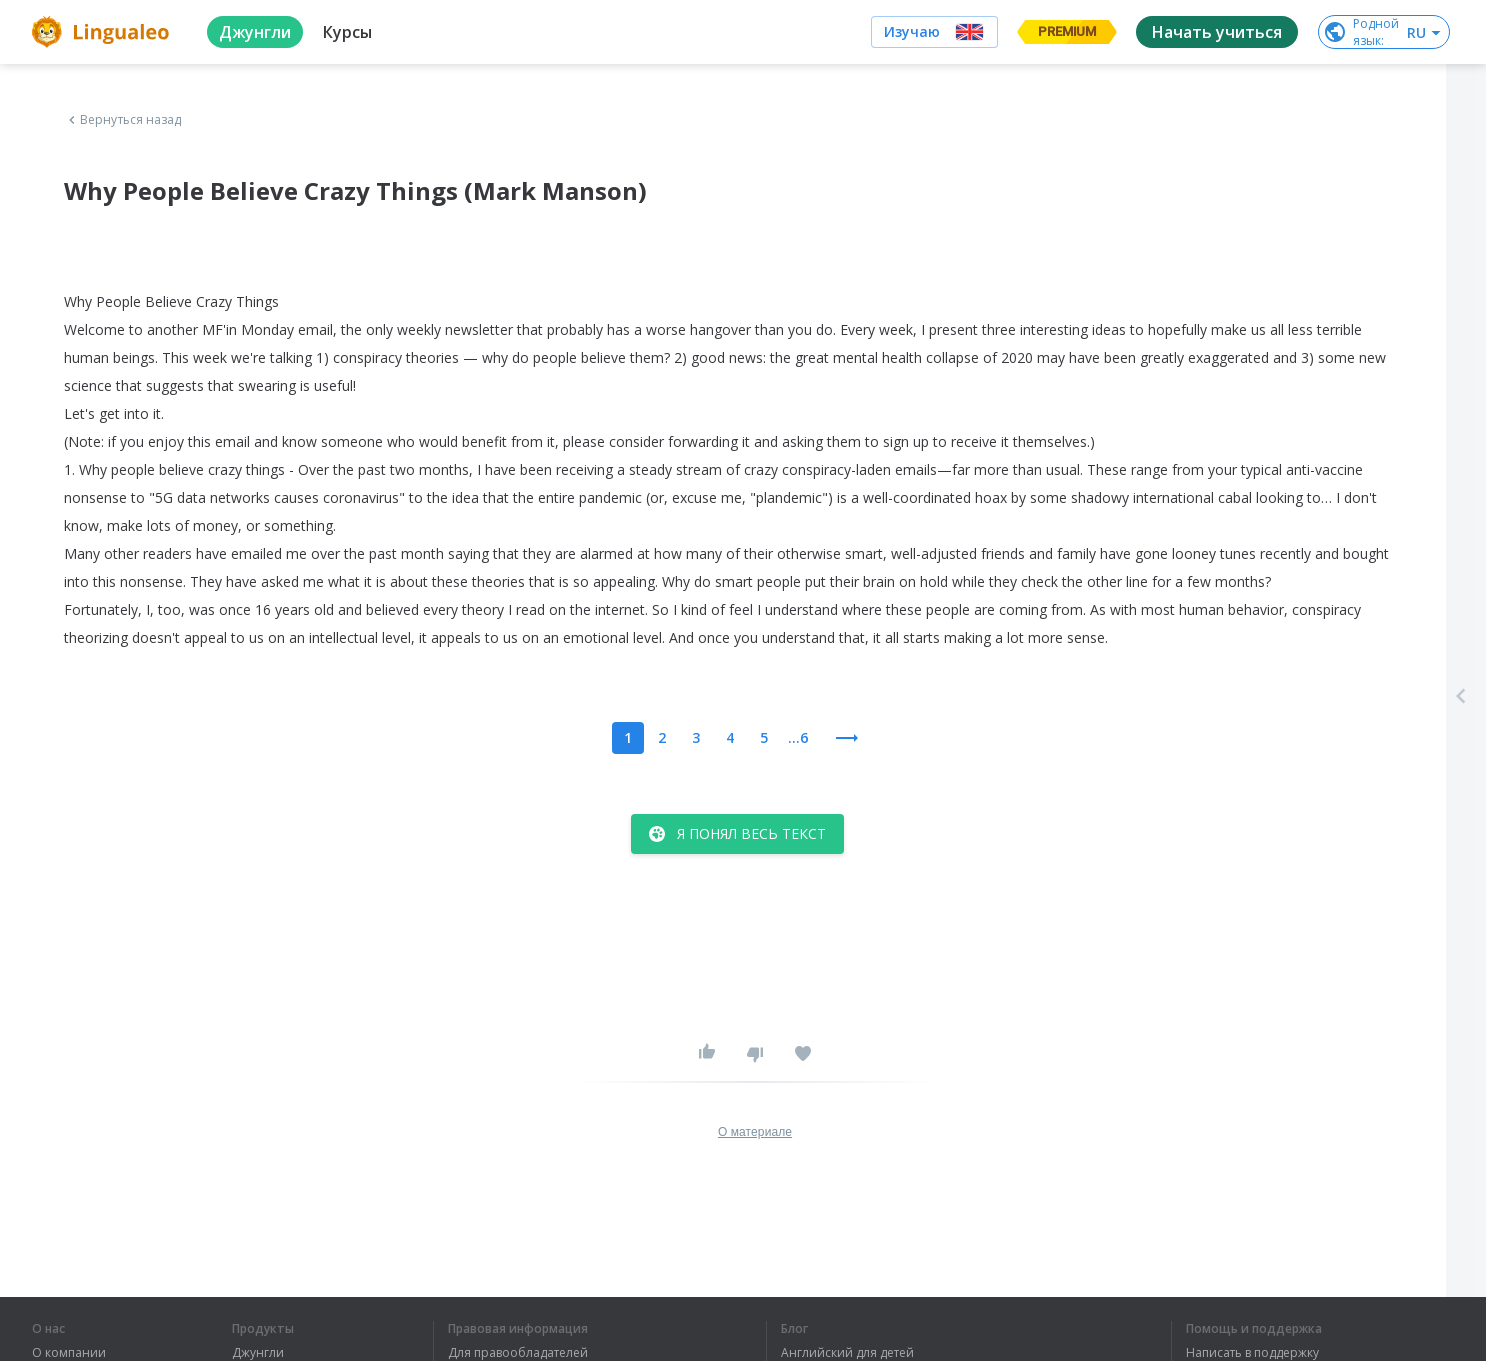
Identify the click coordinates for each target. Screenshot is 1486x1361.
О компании (69, 1353)
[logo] (103, 32)
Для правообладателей (518, 1353)
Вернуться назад (123, 120)
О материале (755, 1132)
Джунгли (258, 1353)
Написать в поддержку (1252, 1353)
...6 (798, 737)
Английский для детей (847, 1353)
